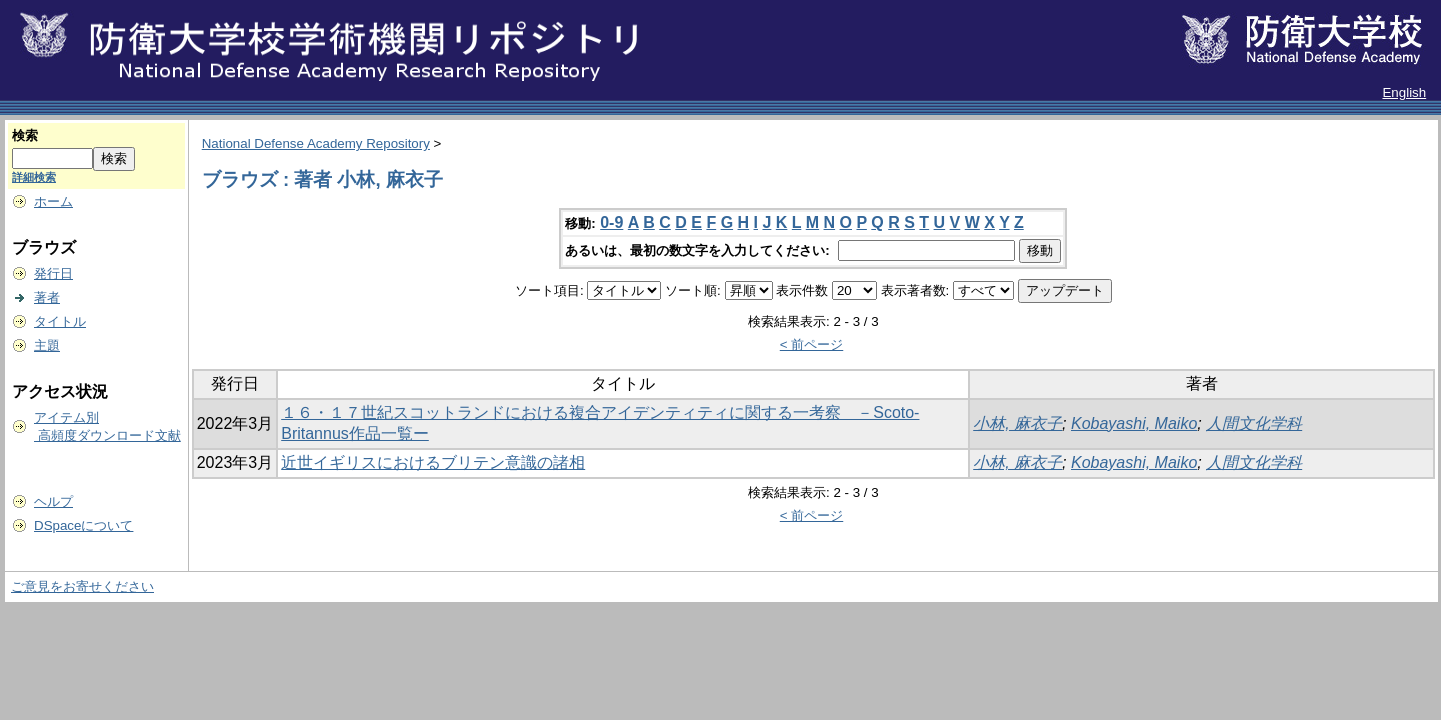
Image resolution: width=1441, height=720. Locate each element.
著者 (47, 297)
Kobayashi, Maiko (1134, 423)
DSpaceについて (83, 525)
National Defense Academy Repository (316, 143)
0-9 (611, 222)
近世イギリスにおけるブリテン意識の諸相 (433, 462)
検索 (25, 135)
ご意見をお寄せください (82, 586)
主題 (47, 345)
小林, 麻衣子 (1017, 423)
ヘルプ (53, 501)
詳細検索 (34, 177)
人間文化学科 (1254, 423)
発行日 (53, 273)
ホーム (53, 201)
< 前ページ (812, 344)
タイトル (60, 321)
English (1404, 92)
